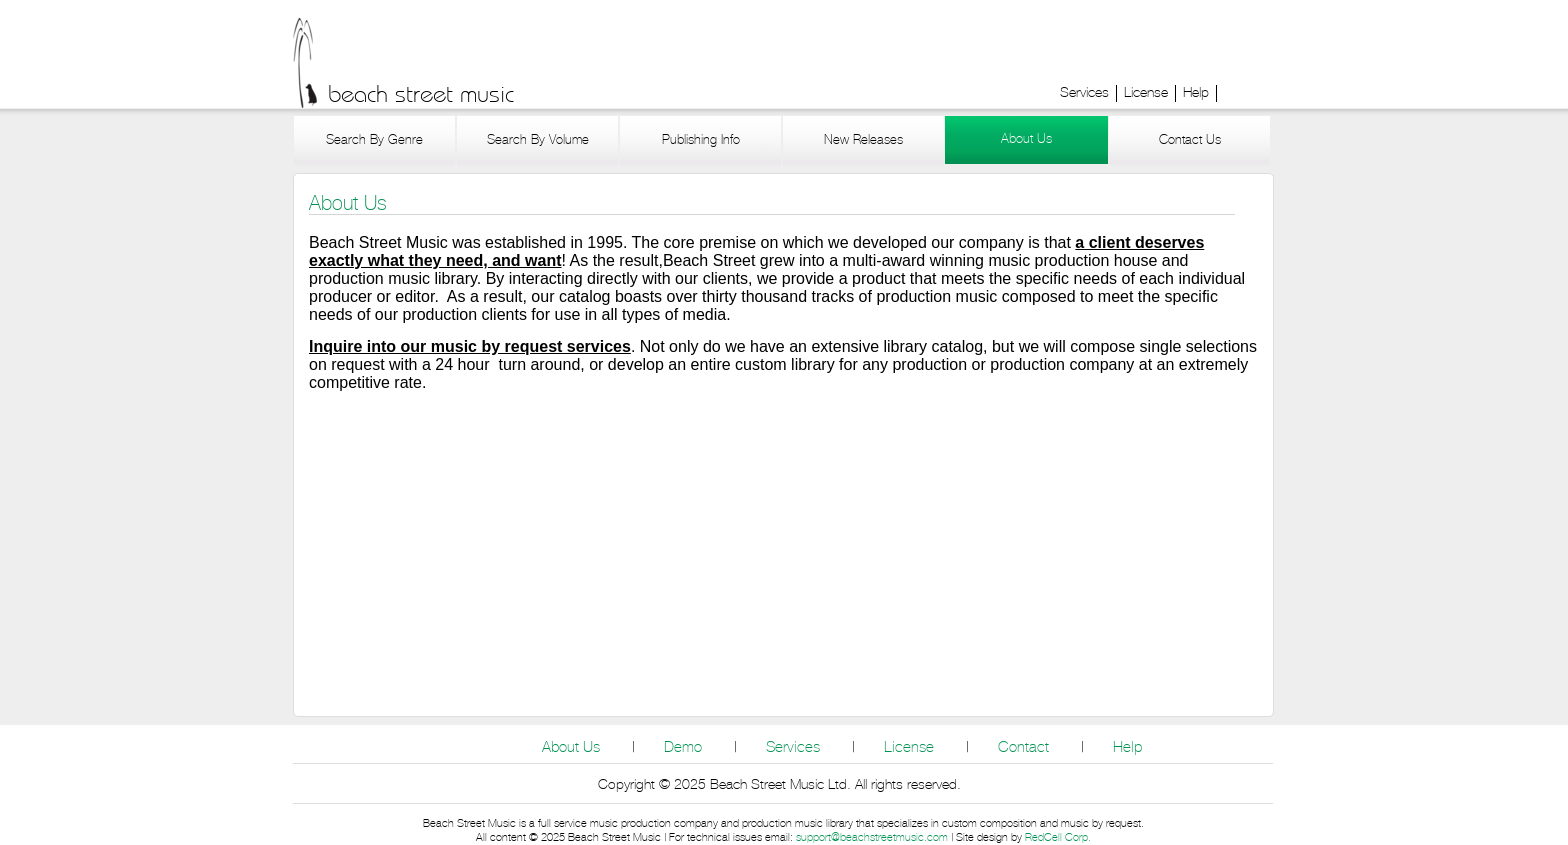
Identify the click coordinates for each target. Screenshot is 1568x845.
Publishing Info (701, 140)
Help (1196, 93)
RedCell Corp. (1058, 837)
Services (1084, 93)
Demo (683, 747)
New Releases (863, 140)
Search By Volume (538, 140)
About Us (1026, 139)
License (1146, 93)
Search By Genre (374, 140)
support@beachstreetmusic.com (872, 837)
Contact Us (1190, 140)
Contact (1023, 747)
